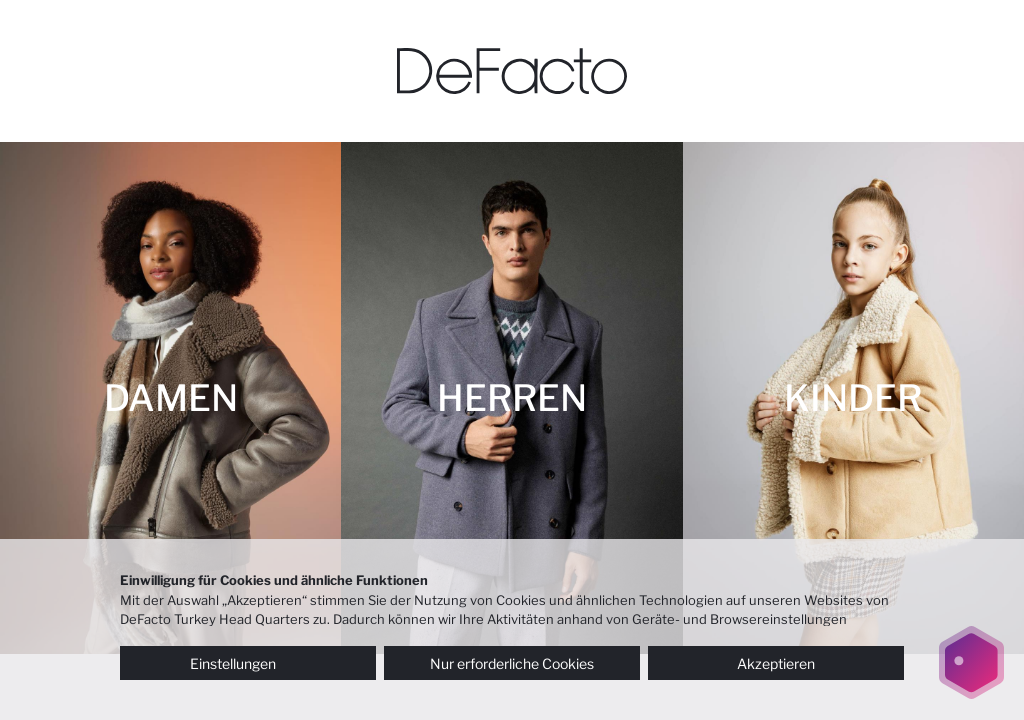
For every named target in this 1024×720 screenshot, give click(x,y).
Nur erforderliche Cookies (512, 663)
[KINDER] (853, 398)
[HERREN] (511, 398)
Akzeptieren (776, 663)
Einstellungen (248, 663)
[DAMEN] (170, 398)
